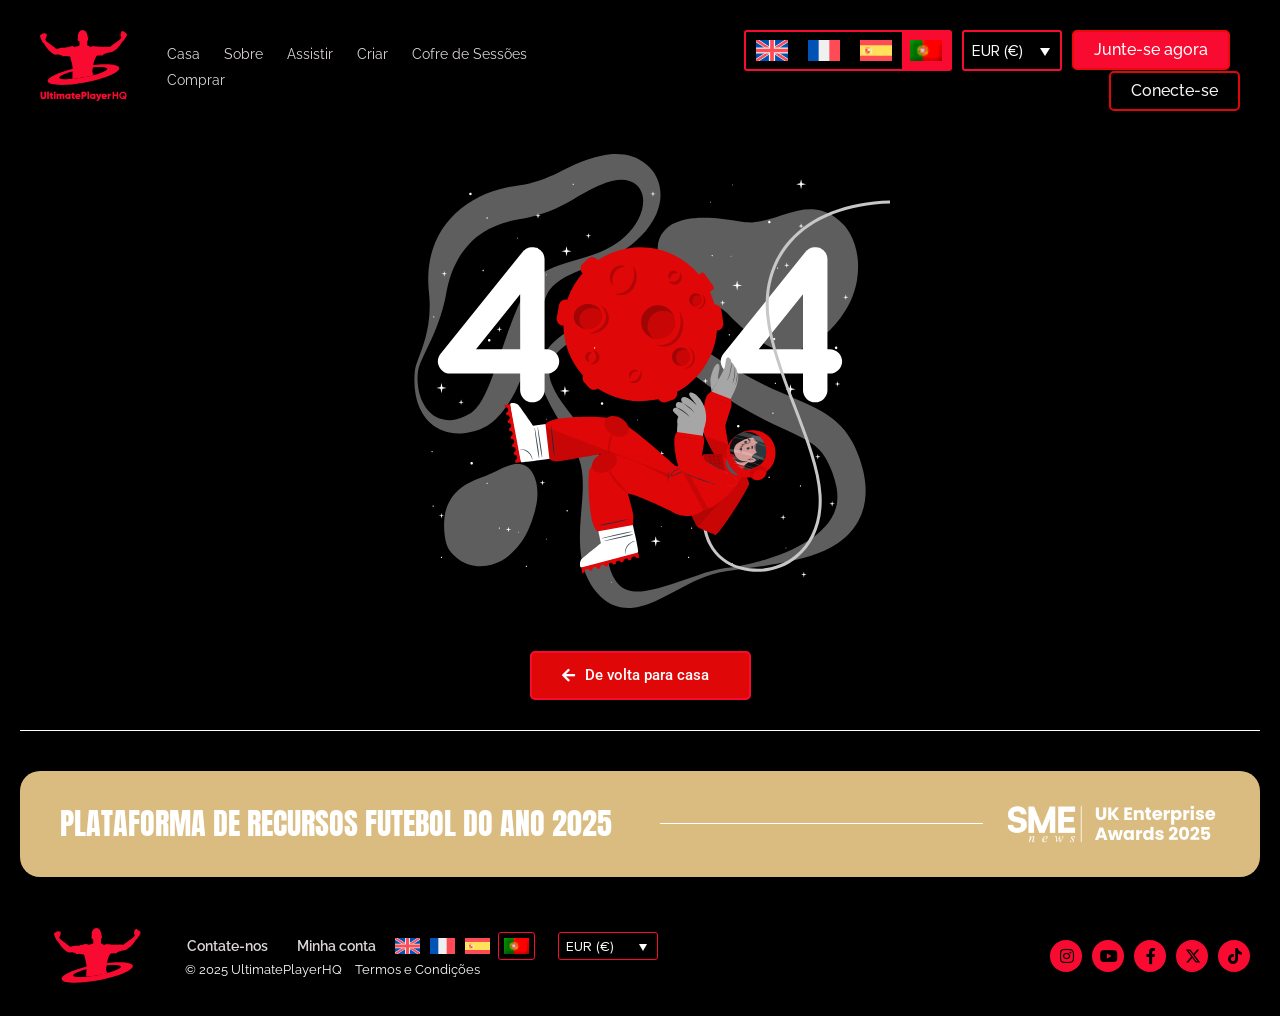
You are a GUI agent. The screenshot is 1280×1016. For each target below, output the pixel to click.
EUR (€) (997, 51)
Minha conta (336, 946)
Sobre (243, 54)
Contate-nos (227, 946)
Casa (183, 54)
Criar (372, 54)
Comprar (196, 80)
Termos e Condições (417, 969)
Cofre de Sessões (469, 54)
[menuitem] (772, 51)
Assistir (310, 54)
